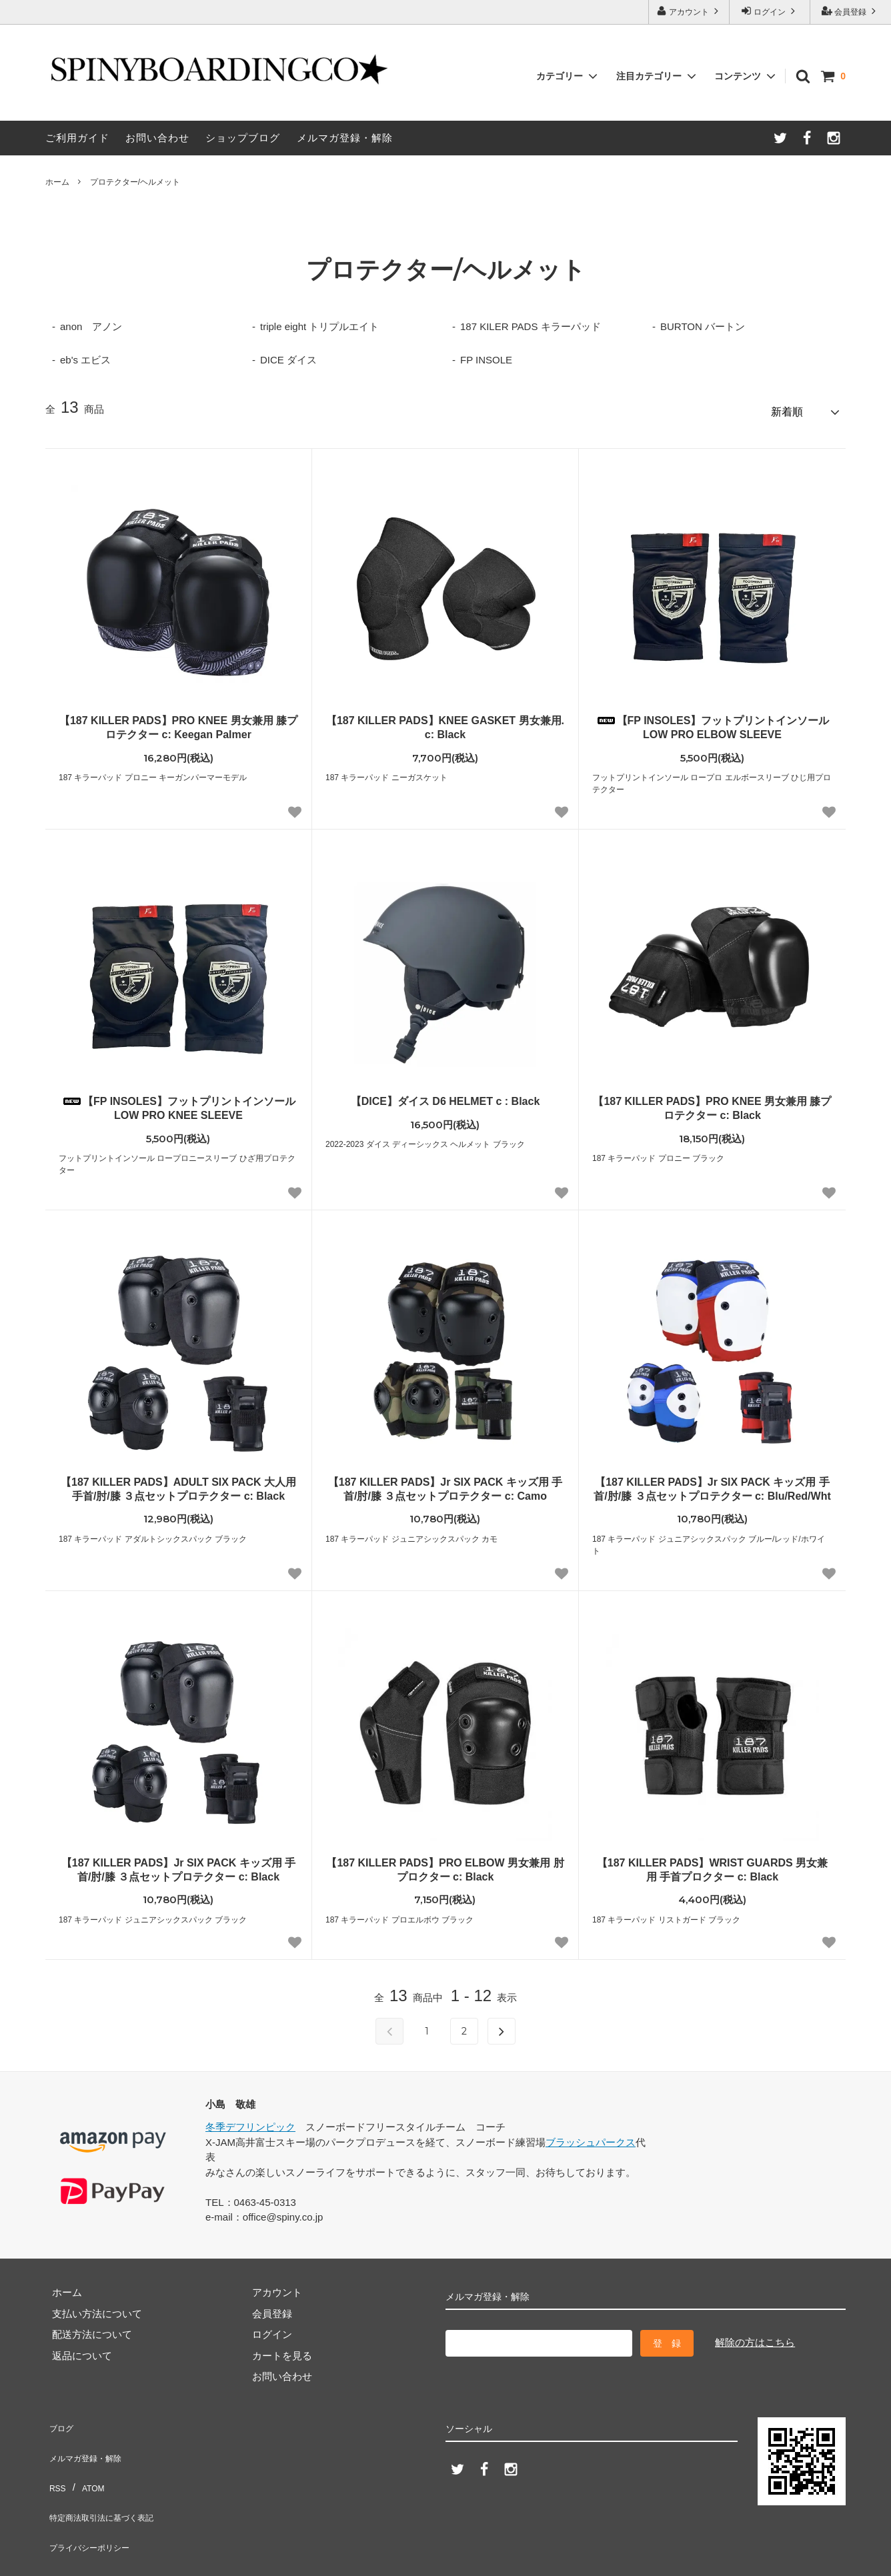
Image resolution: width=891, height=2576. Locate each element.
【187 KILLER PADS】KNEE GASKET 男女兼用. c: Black (445, 721)
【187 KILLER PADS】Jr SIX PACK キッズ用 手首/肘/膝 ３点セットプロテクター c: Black (178, 1863)
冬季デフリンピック (250, 2121)
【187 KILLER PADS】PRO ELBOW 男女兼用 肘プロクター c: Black (445, 1863)
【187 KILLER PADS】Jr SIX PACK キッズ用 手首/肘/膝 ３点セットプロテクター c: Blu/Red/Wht (712, 1483)
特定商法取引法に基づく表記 (110, 2481)
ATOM (88, 2460)
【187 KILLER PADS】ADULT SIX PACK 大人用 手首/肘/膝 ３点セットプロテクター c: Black (178, 1483)
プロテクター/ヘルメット (135, 182)
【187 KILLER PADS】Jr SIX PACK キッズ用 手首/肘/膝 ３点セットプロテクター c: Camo (445, 1483)
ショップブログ (242, 137)
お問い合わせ (157, 137)
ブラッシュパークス (591, 2136)
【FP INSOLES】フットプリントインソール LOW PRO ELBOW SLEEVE (713, 721)
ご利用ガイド (77, 137)
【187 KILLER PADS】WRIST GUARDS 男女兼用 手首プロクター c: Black (712, 1863)
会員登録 (851, 11)
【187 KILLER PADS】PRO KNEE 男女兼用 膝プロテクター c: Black (712, 1102)
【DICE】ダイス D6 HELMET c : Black (445, 1095)
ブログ (60, 2418)
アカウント (689, 11)
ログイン (770, 11)
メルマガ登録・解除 (345, 137)
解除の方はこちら (755, 2336)
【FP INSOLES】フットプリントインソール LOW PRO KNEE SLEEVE (178, 1102)
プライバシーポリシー (95, 2502)
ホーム (57, 182)
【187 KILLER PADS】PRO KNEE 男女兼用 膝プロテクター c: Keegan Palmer (178, 721)
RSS (55, 2460)
